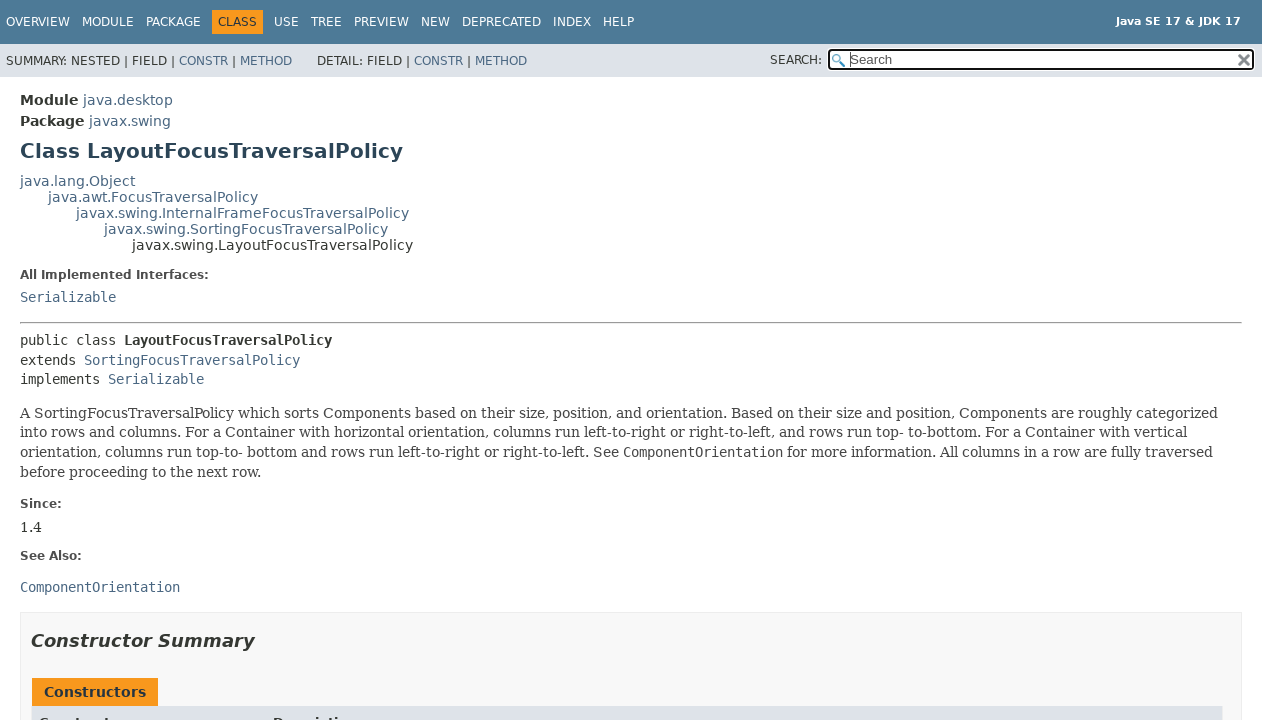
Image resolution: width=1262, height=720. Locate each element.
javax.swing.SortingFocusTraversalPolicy (246, 229)
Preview (381, 22)
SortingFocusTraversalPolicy (192, 360)
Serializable (68, 297)
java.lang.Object (77, 181)
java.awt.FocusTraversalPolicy (153, 197)
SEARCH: (796, 60)
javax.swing (130, 121)
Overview (38, 22)
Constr (203, 61)
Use (286, 22)
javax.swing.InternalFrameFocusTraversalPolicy (242, 213)
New (435, 22)
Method (266, 61)
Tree (326, 22)
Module (108, 22)
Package (173, 22)
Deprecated (501, 22)
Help (618, 22)
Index (572, 22)
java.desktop (128, 100)
